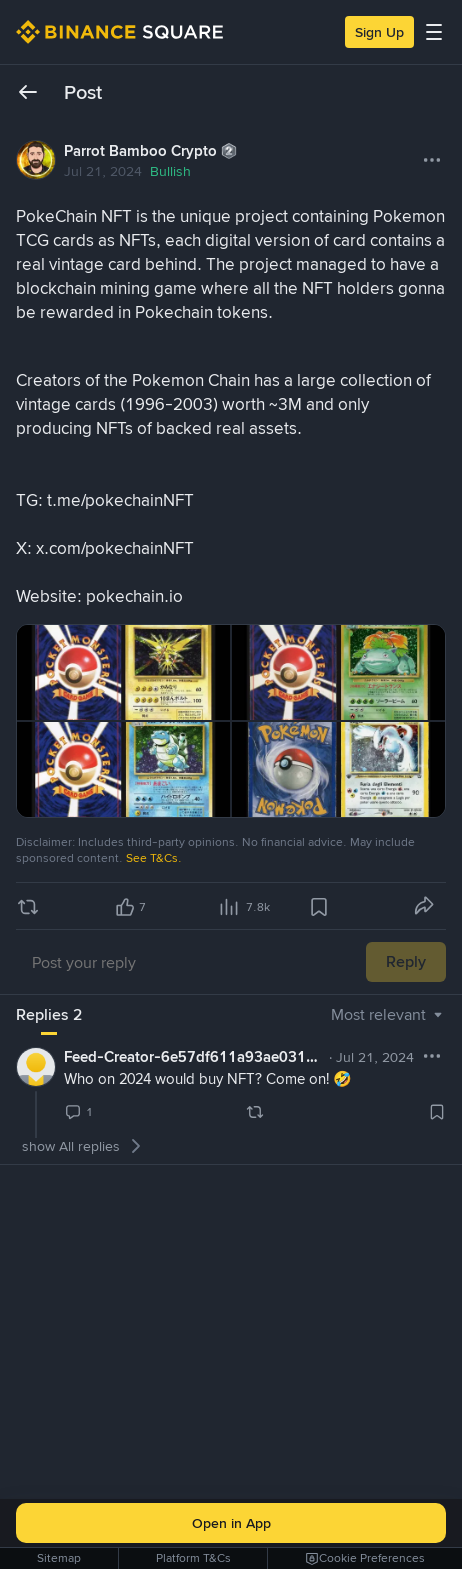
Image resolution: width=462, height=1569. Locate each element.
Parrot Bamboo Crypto (140, 151)
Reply (406, 961)
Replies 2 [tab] (49, 1014)
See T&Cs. (154, 858)
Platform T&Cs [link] (193, 1558)
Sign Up (379, 32)
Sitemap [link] (59, 1558)
